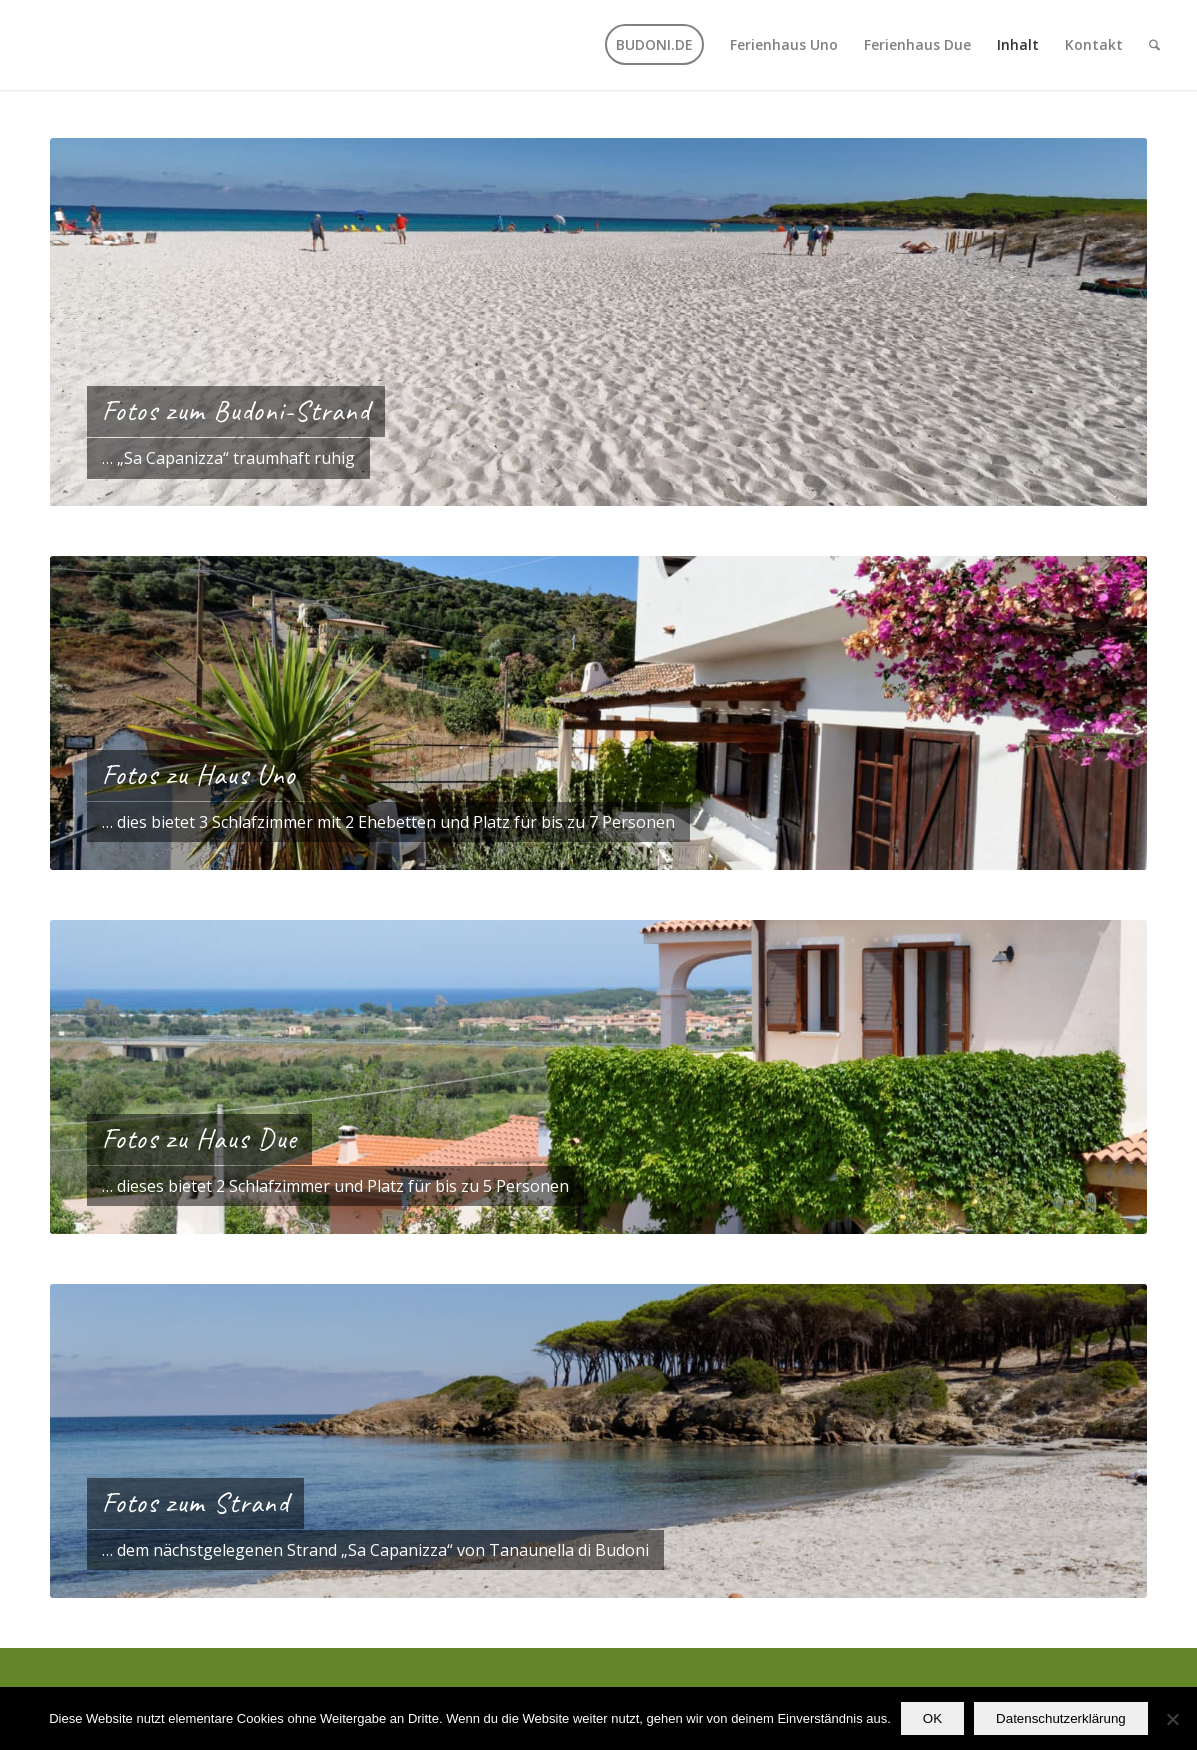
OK (932, 1718)
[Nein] (1172, 1719)
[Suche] (1154, 45)
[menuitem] (654, 45)
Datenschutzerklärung (1061, 1718)
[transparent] (26, 45)
